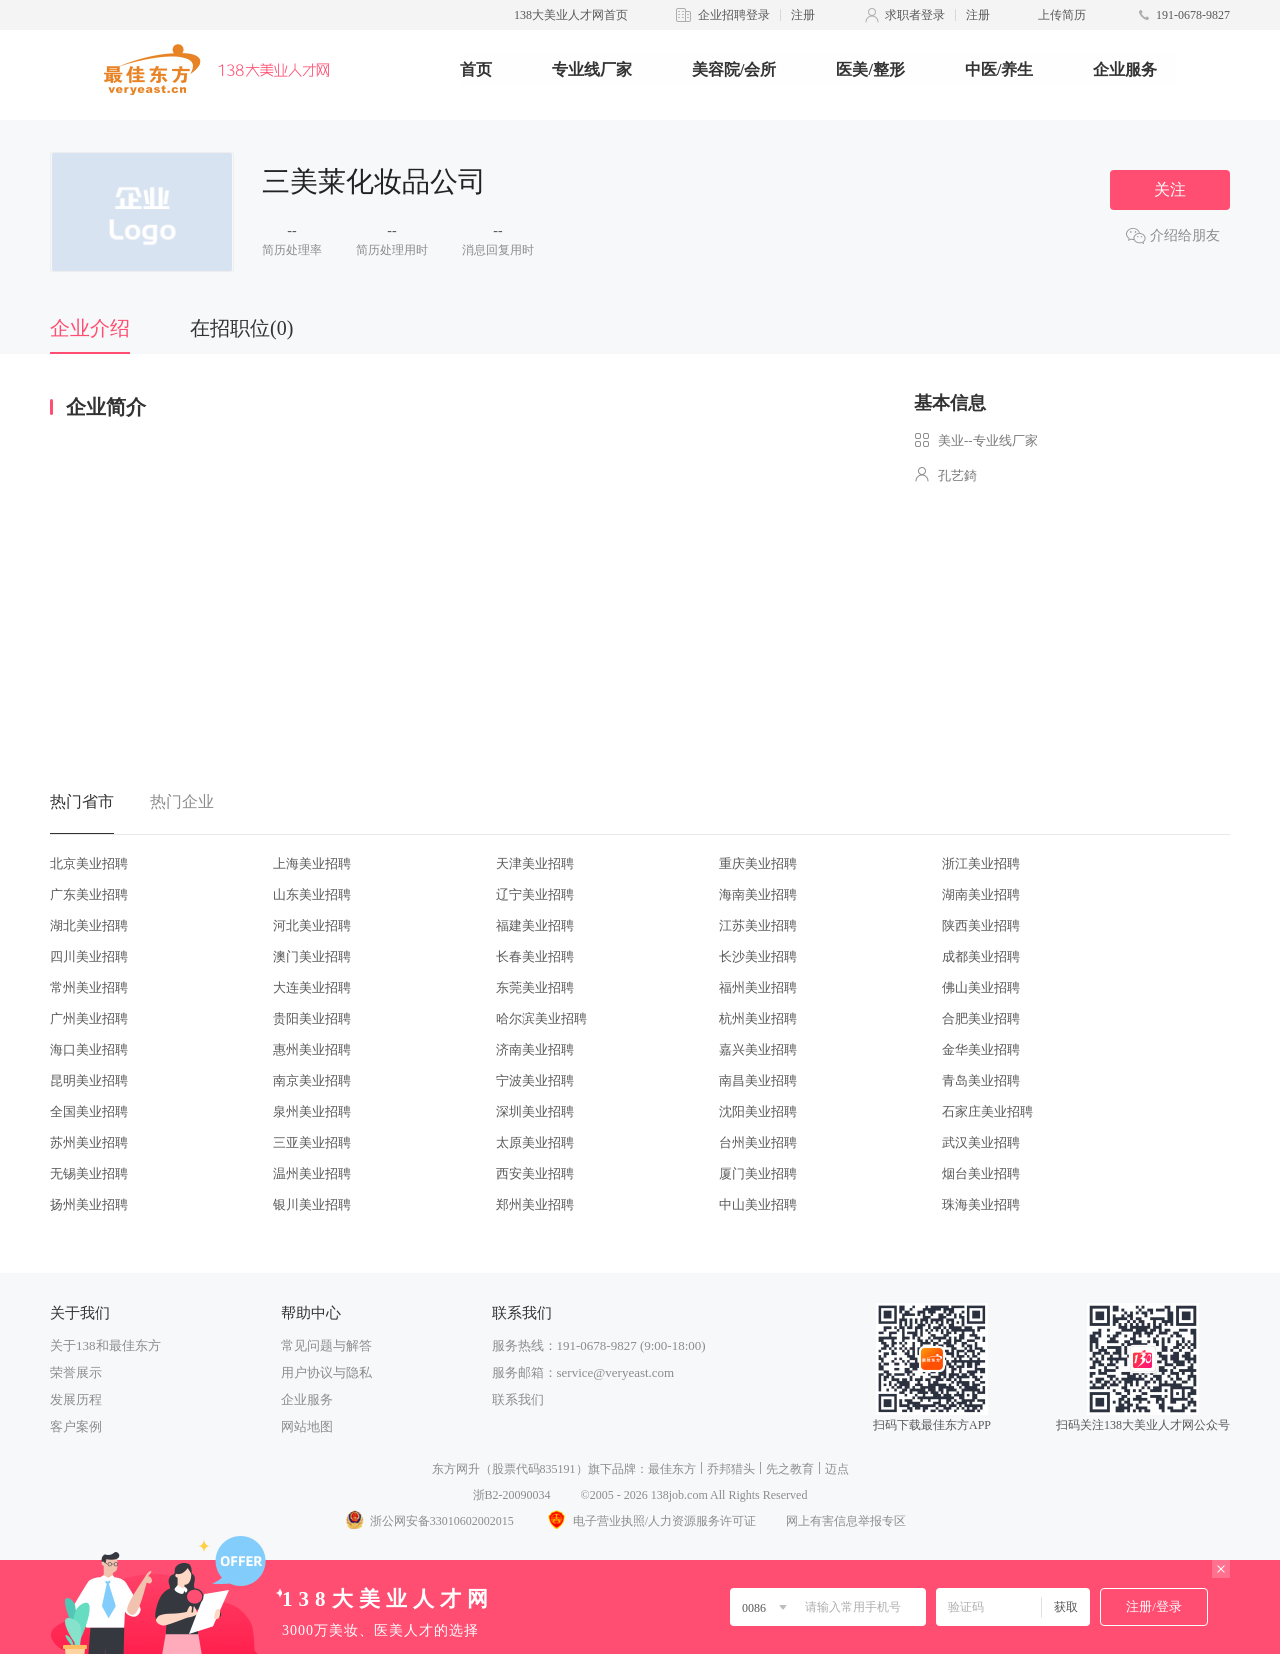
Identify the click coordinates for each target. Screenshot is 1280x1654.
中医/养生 (999, 69)
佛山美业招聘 (981, 987)
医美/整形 (870, 69)
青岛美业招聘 (981, 1080)
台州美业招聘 (758, 1142)
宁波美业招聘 (535, 1080)
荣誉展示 (76, 1372)
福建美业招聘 (535, 925)
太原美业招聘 (535, 1142)
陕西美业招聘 (981, 925)
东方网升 (456, 1469)
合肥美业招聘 (981, 1018)
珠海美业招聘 (981, 1204)
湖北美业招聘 (89, 925)
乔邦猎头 (731, 1469)
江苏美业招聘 (758, 925)
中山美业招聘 (758, 1204)
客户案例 (76, 1426)
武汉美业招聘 (981, 1142)
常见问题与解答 (326, 1345)
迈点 (837, 1469)
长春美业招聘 (535, 956)
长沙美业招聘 (758, 956)
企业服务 (1125, 69)
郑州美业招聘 (535, 1204)
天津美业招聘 (535, 863)
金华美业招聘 (981, 1049)
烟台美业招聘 (981, 1173)
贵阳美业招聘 (312, 1018)
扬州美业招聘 (89, 1204)
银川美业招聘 (312, 1204)
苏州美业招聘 (89, 1142)
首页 (476, 69)
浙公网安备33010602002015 (429, 1521)
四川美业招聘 (89, 956)
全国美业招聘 (89, 1111)
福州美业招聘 (758, 987)
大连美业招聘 (312, 987)
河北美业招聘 (312, 925)
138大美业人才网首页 (571, 15)
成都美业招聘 (981, 956)
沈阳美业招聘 (758, 1111)
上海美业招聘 (312, 863)
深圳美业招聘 (535, 1111)
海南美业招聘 (758, 894)
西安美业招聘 (535, 1173)
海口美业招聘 (89, 1049)
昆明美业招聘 (89, 1080)
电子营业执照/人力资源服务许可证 (650, 1521)
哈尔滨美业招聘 (541, 1018)
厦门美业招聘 (758, 1173)
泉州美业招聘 (312, 1111)
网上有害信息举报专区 (846, 1521)
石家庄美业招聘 (987, 1111)
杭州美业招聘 (758, 1018)
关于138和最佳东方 (105, 1345)
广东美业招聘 (89, 894)
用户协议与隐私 (326, 1372)
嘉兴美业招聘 (758, 1049)
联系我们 (518, 1399)
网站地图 (307, 1426)
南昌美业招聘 (758, 1080)
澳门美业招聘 (312, 956)
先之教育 (790, 1469)
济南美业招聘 (535, 1049)
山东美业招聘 (312, 894)
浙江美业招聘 (981, 863)
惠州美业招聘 (312, 1049)
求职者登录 (915, 15)
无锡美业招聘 (89, 1173)
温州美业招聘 (312, 1173)
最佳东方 (672, 1469)
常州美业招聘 (89, 987)
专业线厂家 (592, 69)
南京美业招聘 (312, 1080)
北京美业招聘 (89, 863)
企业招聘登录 (734, 15)
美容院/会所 (734, 69)
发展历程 (76, 1399)
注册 (803, 15)
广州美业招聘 (89, 1018)
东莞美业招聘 (535, 987)
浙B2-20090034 (512, 1495)
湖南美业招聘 (981, 894)
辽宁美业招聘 (535, 894)
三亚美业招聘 (312, 1142)
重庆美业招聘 (758, 863)
